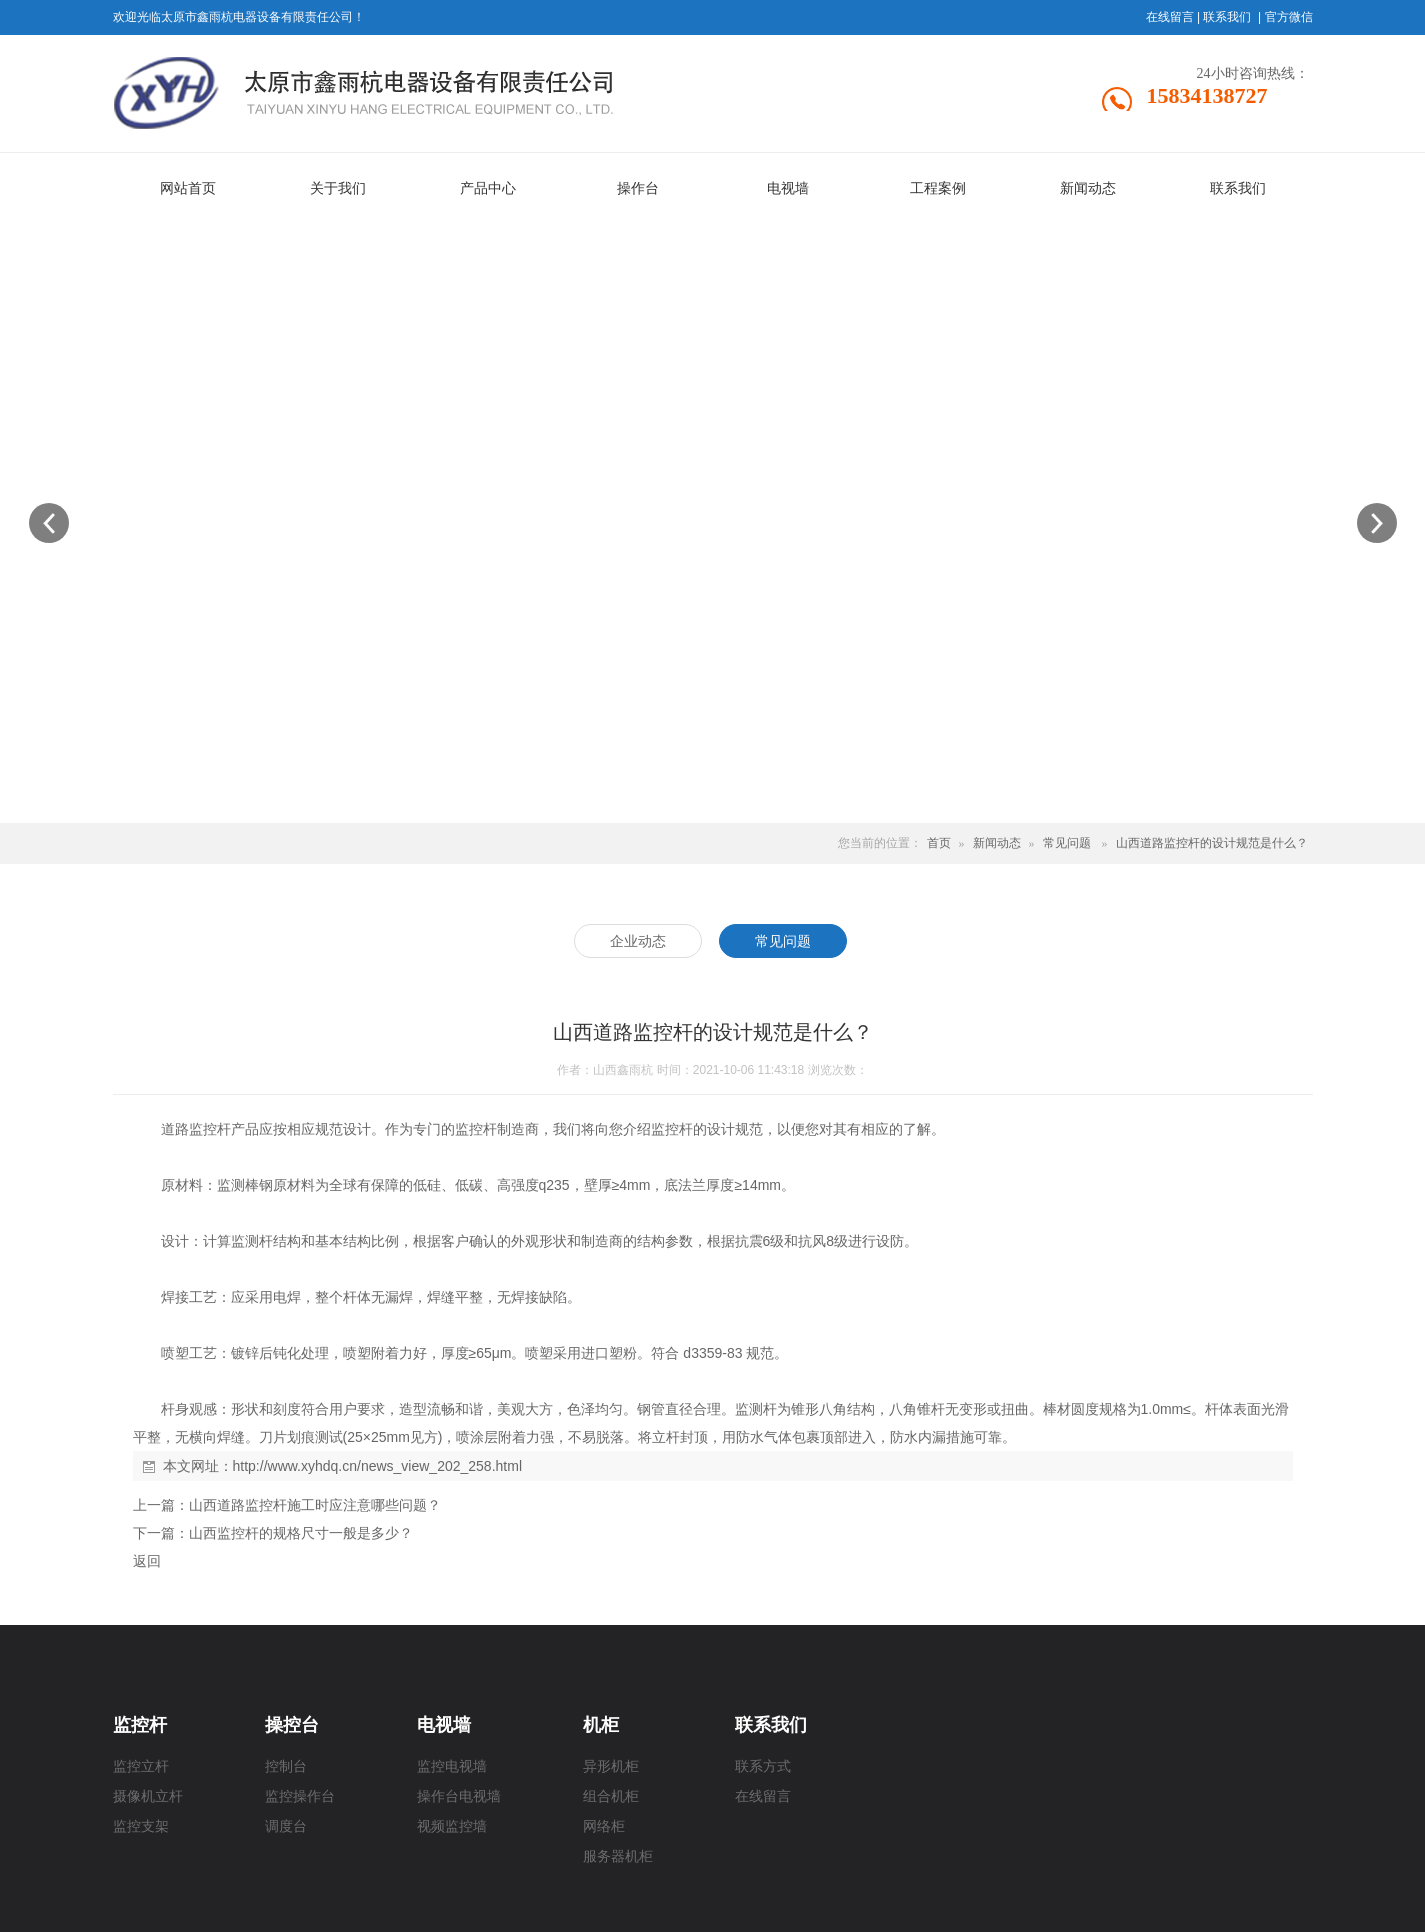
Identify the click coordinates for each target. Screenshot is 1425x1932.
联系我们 (1227, 17)
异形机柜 (611, 1766)
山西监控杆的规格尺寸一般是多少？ (301, 1533)
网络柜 (604, 1826)
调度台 (286, 1826)
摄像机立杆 (148, 1796)
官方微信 (1289, 17)
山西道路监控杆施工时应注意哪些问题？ (315, 1505)
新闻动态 (997, 843)
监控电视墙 (452, 1766)
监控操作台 (300, 1796)
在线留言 (1170, 17)
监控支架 (141, 1826)
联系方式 (763, 1766)
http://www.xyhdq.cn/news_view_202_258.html (378, 1466)
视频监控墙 (452, 1826)
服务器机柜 (618, 1856)
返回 (147, 1561)
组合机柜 (611, 1796)
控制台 (286, 1766)
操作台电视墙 (459, 1796)
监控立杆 (141, 1766)
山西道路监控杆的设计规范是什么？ (1212, 843)
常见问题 (1067, 843)
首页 (939, 843)
